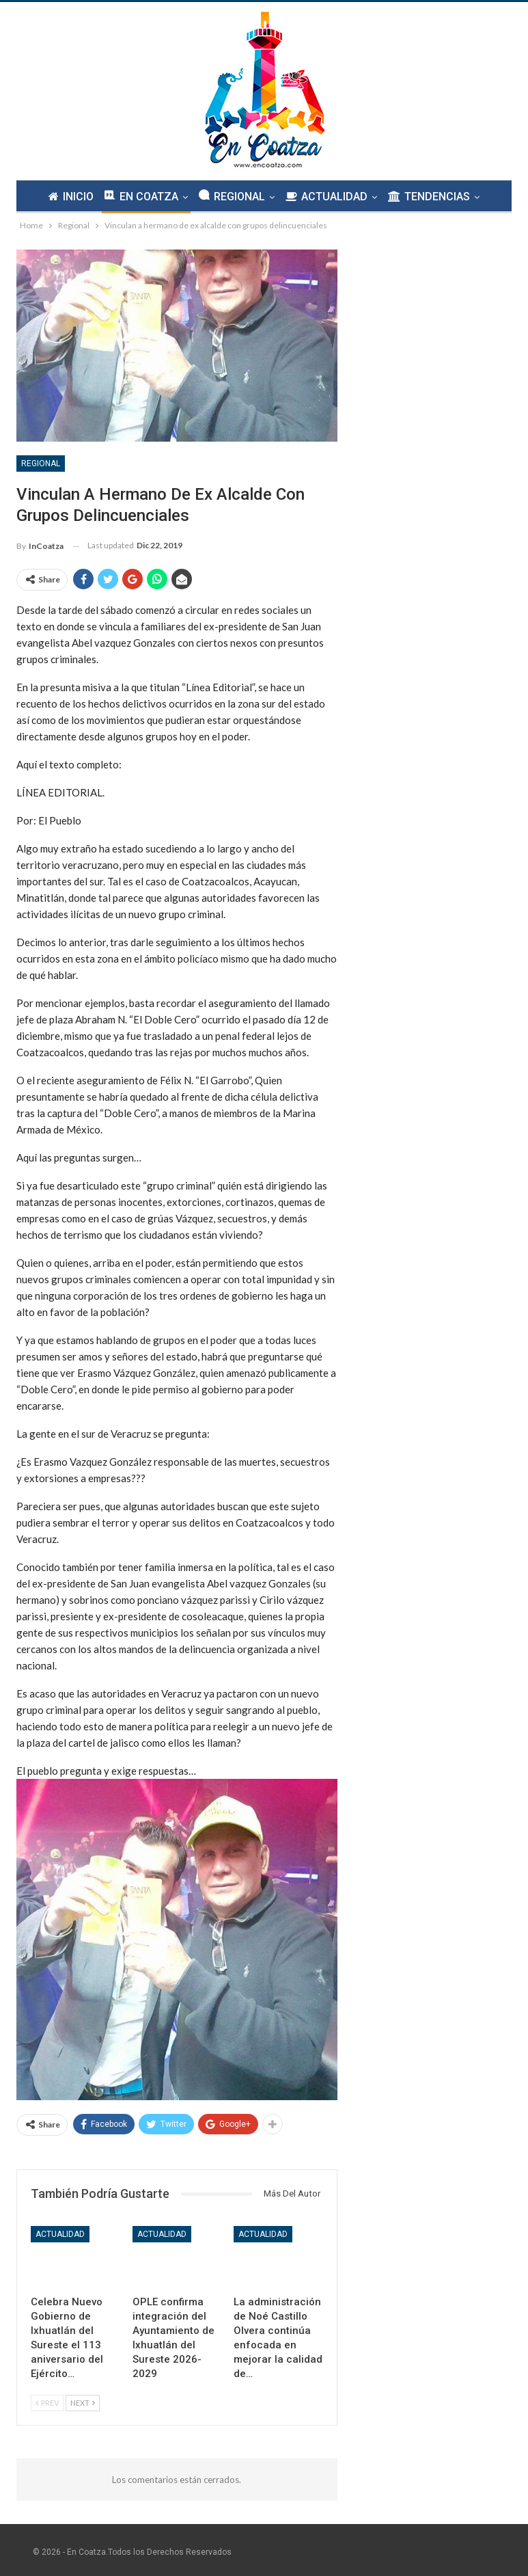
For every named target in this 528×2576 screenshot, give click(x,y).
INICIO (66, 196)
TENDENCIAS (433, 196)
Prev (47, 2402)
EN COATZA (139, 196)
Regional (40, 463)
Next (82, 2402)
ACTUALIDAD (329, 196)
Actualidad (60, 2234)
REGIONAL (232, 196)
